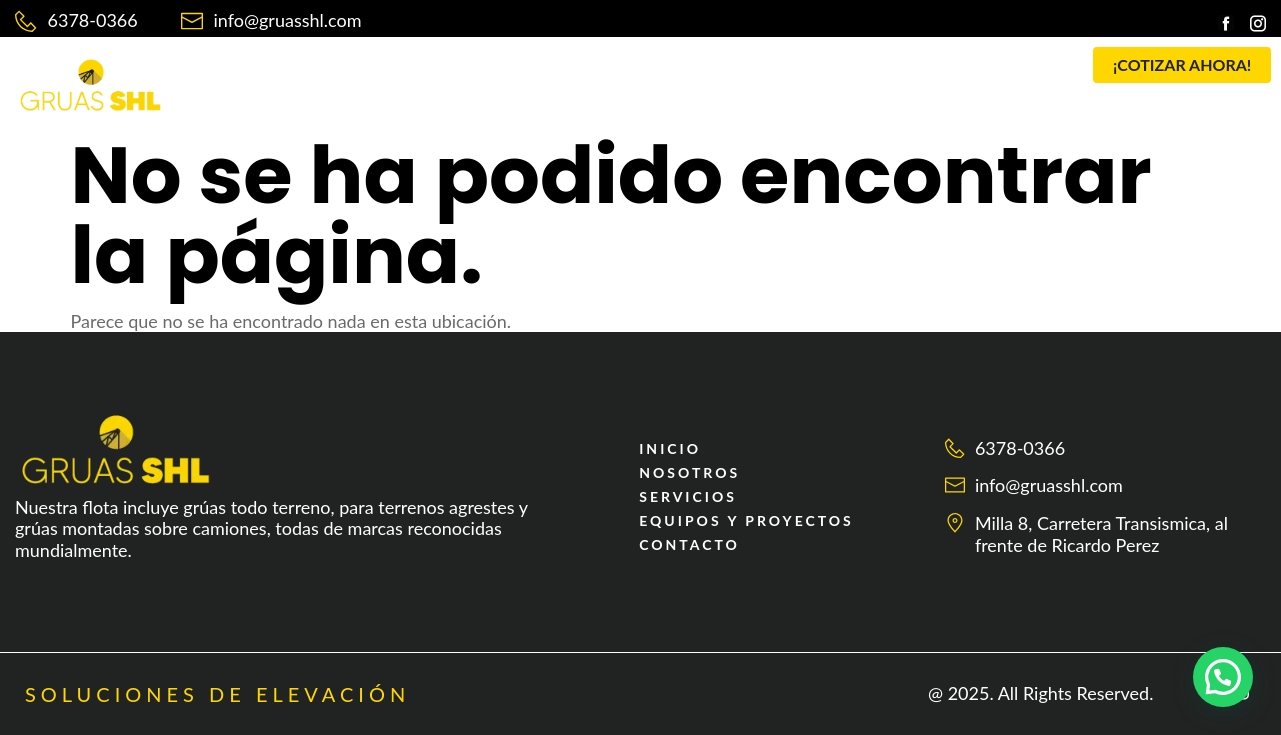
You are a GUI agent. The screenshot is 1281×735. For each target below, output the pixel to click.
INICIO (329, 72)
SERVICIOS (554, 72)
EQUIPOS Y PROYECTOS (730, 72)
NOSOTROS (434, 72)
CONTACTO (901, 72)
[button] (559, 73)
